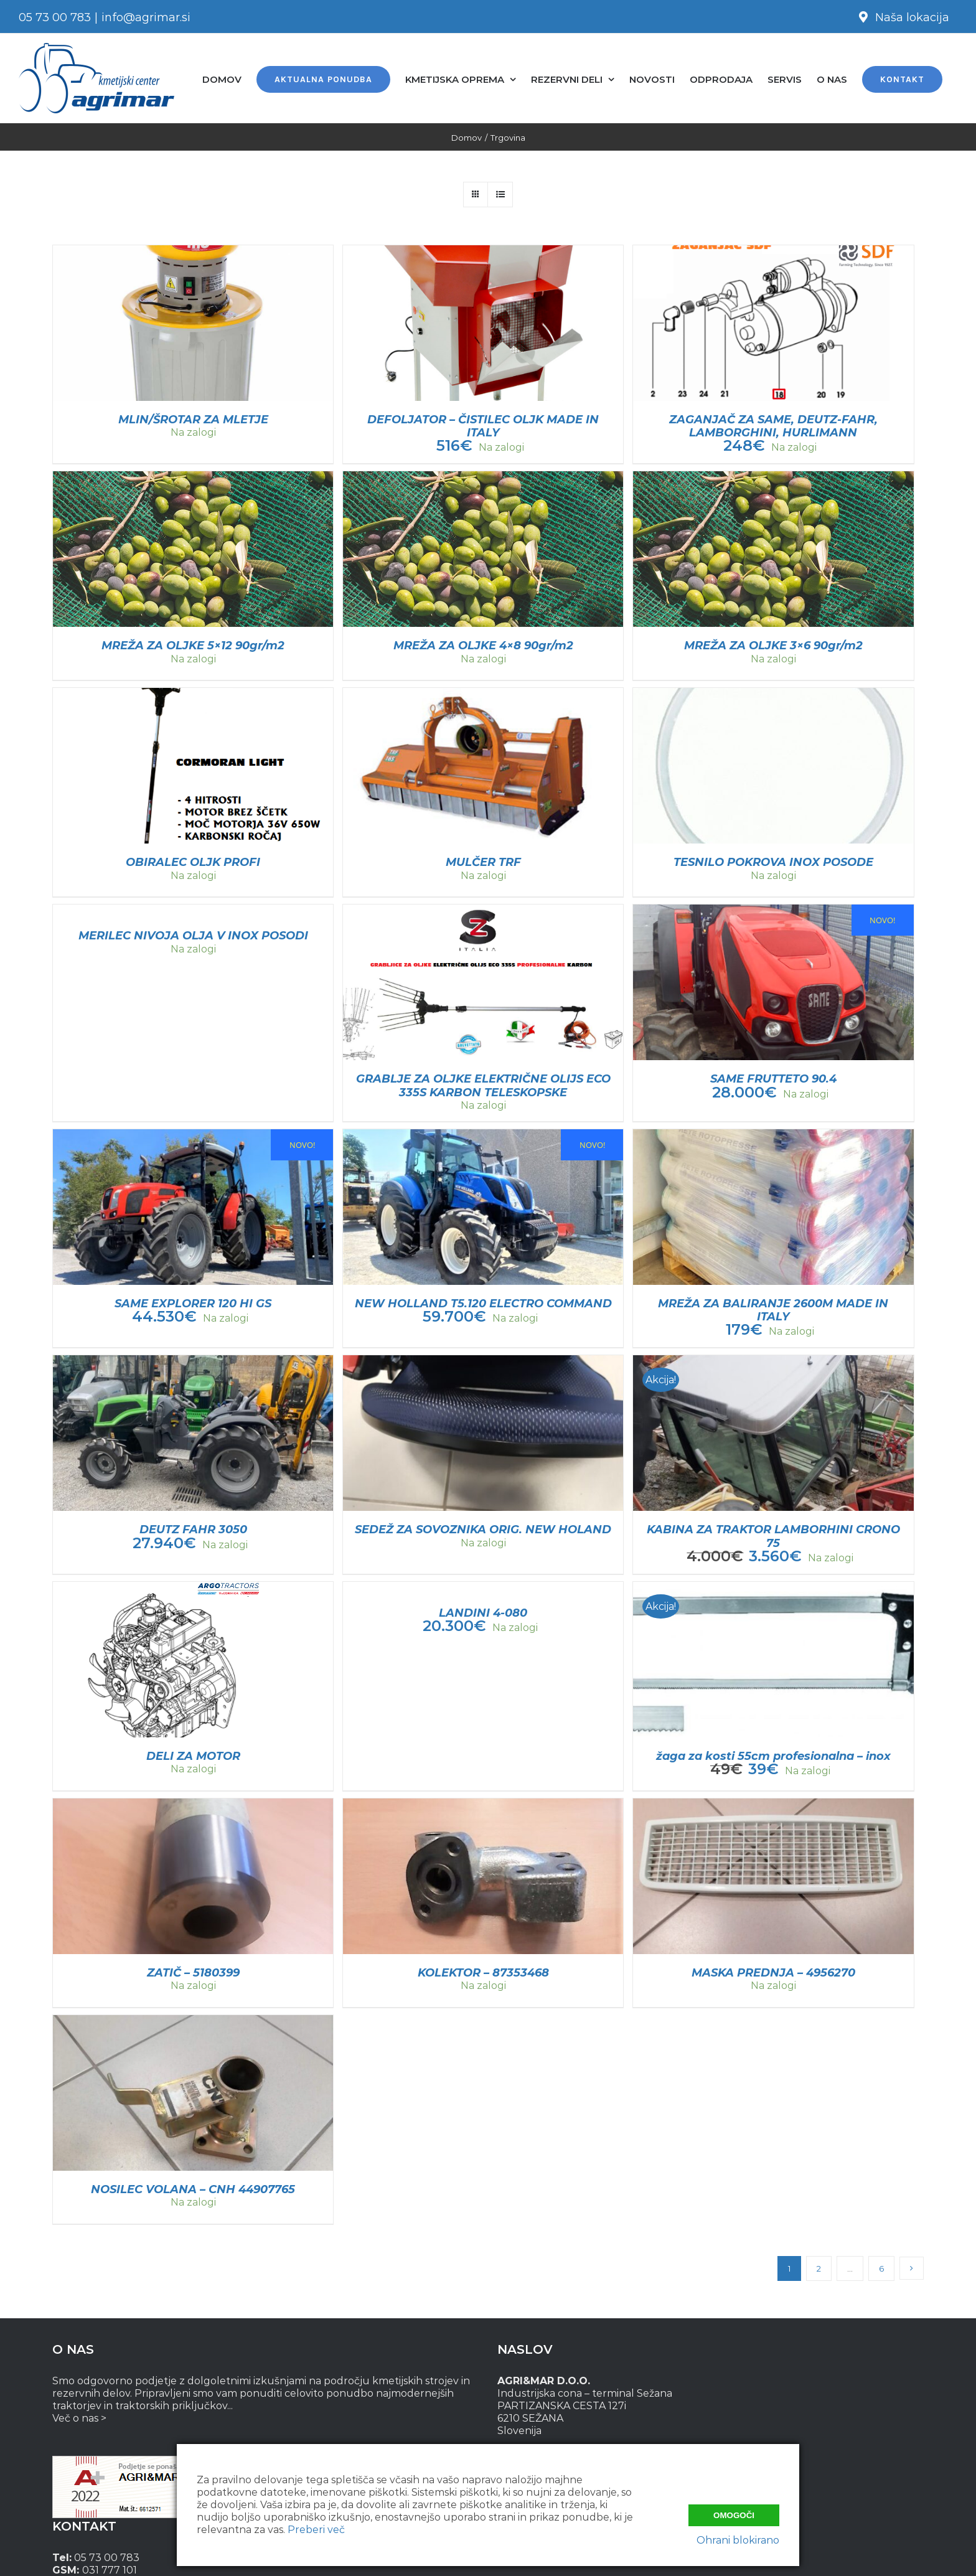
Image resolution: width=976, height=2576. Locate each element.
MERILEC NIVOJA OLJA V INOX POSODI (193, 935)
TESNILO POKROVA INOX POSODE (773, 862)
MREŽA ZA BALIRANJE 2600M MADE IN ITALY (773, 1310)
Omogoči (733, 2514)
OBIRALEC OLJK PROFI (193, 862)
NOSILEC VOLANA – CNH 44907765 (193, 2189)
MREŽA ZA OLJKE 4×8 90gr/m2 (483, 645)
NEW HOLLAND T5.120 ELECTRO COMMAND (483, 1303)
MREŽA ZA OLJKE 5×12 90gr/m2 (192, 645)
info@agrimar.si (145, 17)
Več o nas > (79, 2418)
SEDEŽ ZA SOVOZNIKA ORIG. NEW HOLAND (483, 1529)
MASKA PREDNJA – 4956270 (773, 1973)
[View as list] (500, 194)
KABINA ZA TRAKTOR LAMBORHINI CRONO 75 (773, 1536)
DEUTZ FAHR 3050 (193, 1529)
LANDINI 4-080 (483, 1613)
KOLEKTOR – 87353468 (483, 1973)
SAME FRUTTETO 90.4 (773, 1079)
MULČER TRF (483, 862)
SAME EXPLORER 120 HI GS (193, 1303)
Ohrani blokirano (738, 2540)
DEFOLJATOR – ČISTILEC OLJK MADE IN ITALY (483, 426)
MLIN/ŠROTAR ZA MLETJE (193, 419)
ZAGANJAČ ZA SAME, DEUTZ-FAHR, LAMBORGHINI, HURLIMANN (773, 426)
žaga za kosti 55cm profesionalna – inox (773, 1756)
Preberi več (316, 2530)
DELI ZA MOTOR (193, 1756)
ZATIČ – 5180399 (193, 1973)
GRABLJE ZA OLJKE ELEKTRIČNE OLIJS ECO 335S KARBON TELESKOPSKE (483, 1085)
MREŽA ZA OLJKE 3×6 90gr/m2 (773, 645)
